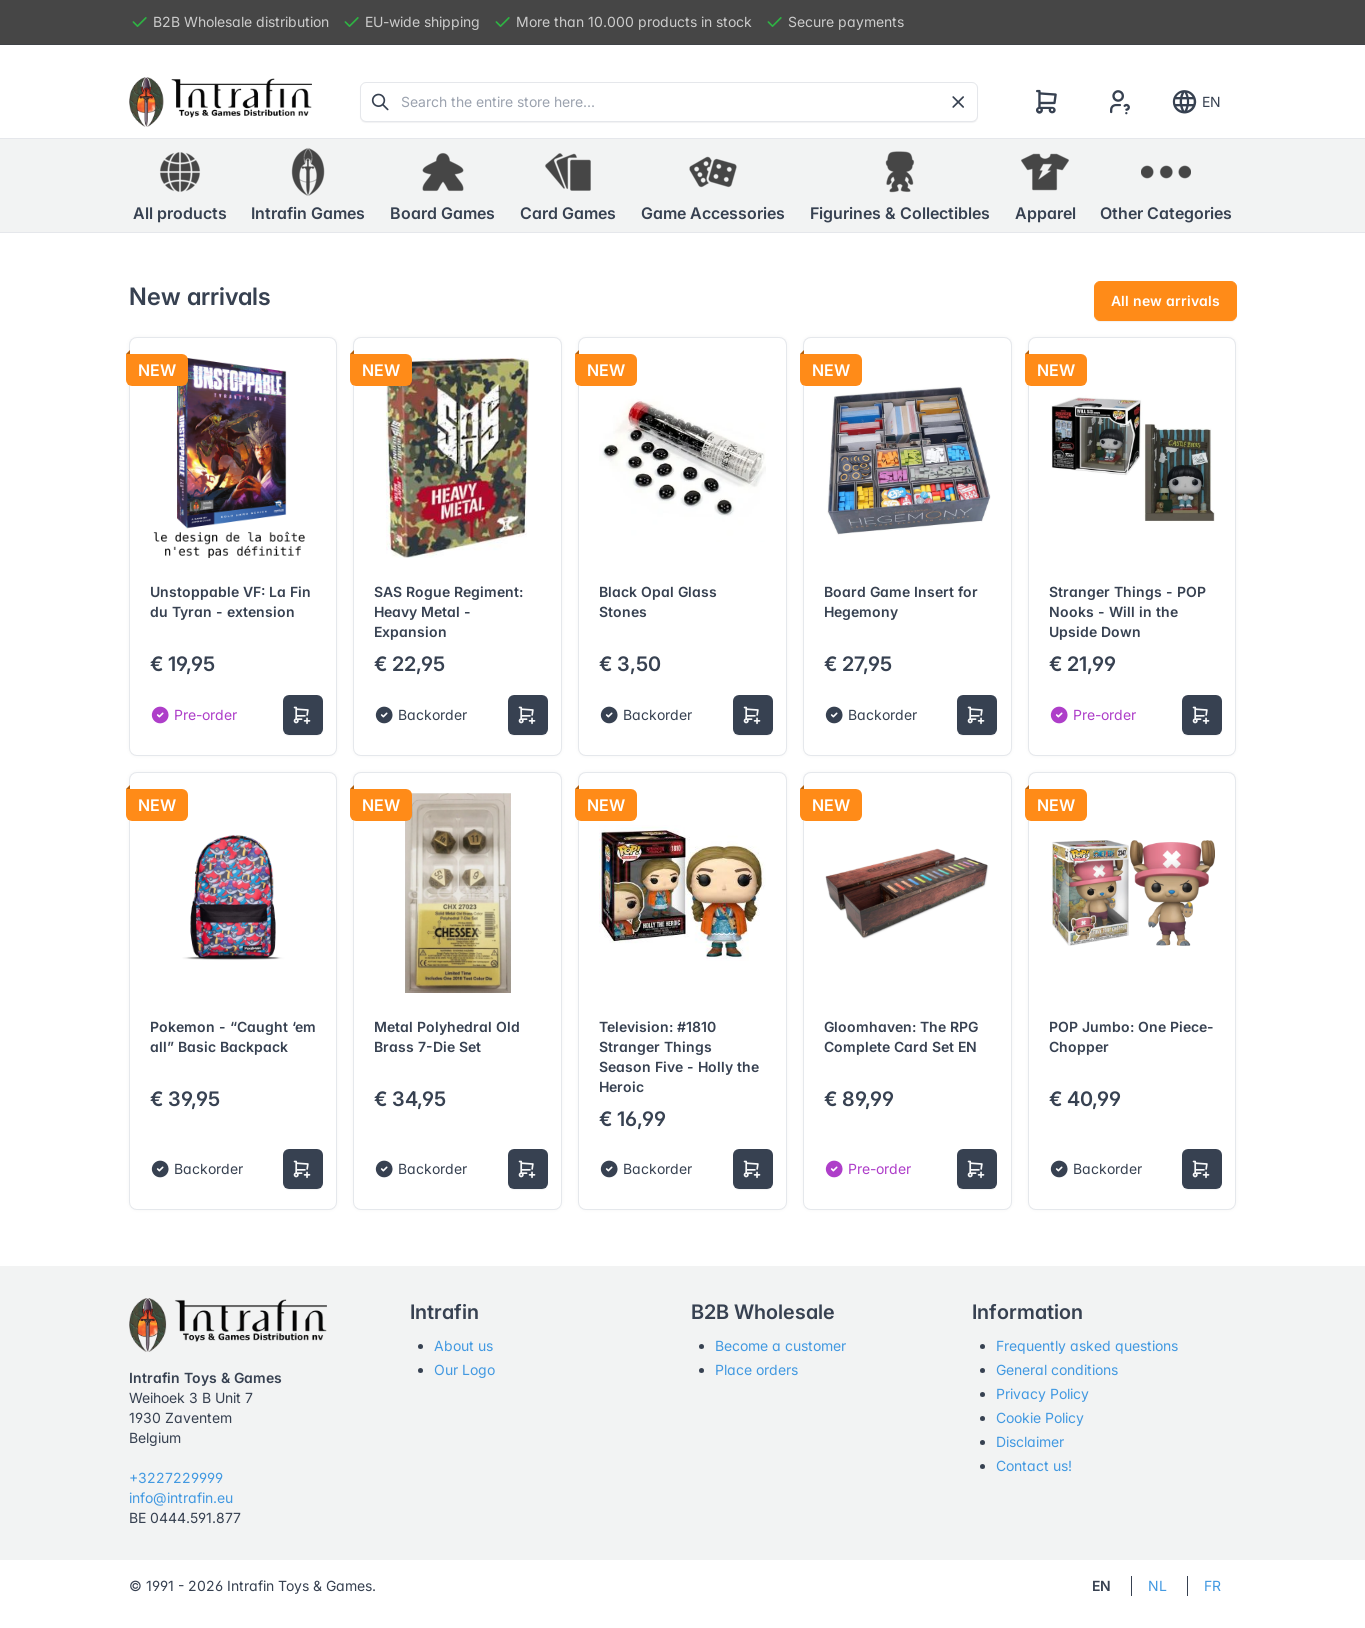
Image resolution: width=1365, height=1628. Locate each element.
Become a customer (780, 1345)
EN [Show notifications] (1195, 102)
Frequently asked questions (1087, 1345)
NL (1157, 1585)
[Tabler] (221, 102)
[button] (308, 186)
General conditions (1057, 1369)
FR (1212, 1585)
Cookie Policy (1040, 1417)
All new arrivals (1165, 300)
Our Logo (464, 1369)
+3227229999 (176, 1477)
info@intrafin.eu (181, 1497)
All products (180, 185)
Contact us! (1034, 1465)
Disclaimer (1030, 1441)
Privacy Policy (1042, 1393)
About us (463, 1345)
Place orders (756, 1369)
